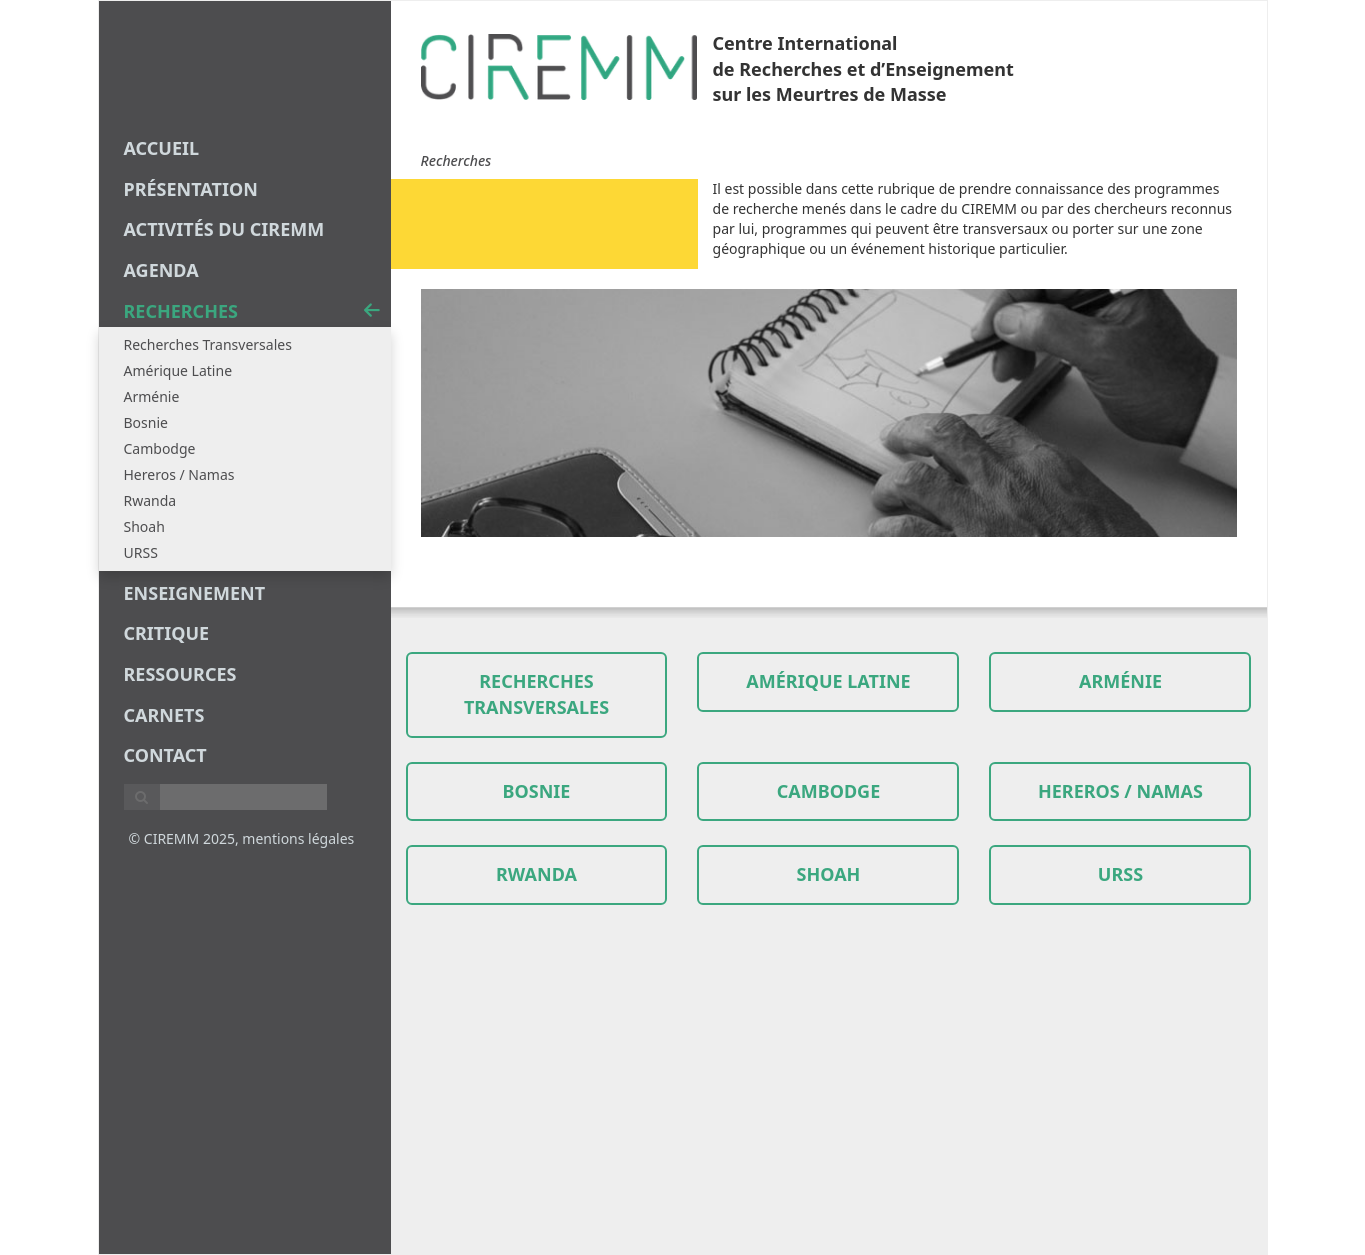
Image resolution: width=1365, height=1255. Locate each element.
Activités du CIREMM (224, 229)
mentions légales (298, 838)
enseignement (195, 593)
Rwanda (150, 500)
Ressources (180, 674)
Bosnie (146, 422)
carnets (164, 715)
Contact (165, 755)
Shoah (144, 526)
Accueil (162, 148)
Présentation (191, 189)
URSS (141, 552)
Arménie (152, 396)
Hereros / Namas (179, 474)
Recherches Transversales (208, 344)
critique (167, 633)
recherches (252, 311)
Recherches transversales (536, 694)
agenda (161, 270)
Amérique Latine (178, 370)
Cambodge (160, 448)
